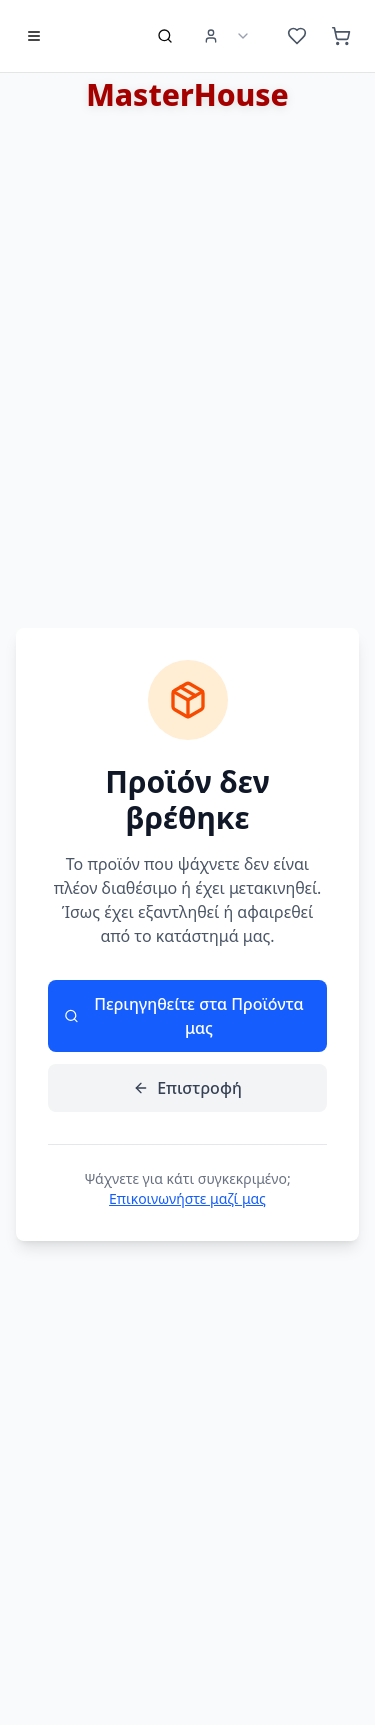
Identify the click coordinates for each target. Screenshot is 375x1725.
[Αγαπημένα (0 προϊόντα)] (297, 36)
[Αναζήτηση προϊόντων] (165, 36)
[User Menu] (227, 36)
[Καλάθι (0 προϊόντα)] (341, 36)
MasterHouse (187, 94)
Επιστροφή (187, 1088)
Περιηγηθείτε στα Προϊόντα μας (184, 1016)
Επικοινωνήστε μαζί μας (187, 1198)
